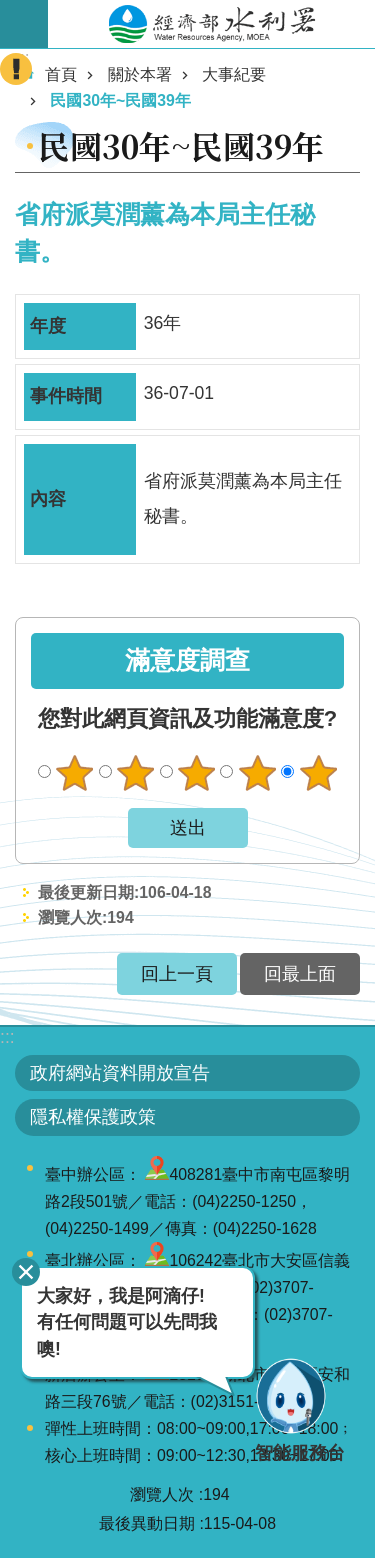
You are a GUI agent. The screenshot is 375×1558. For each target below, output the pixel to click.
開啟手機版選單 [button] (24, 24)
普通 (196, 773)
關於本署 (140, 74)
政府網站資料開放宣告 (120, 1073)
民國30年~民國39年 (120, 100)
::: (7, 1037)
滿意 (257, 773)
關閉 (26, 1272)
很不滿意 (75, 773)
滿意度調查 (187, 660)
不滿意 (136, 773)
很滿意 (318, 773)
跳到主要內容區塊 (10, 10)
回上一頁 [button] (177, 974)
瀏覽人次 (162, 1494)
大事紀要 (234, 74)
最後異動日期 (147, 1523)
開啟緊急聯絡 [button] (16, 69)
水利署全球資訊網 (211, 24)
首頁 (61, 74)
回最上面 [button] (300, 974)
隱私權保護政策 (93, 1117)
